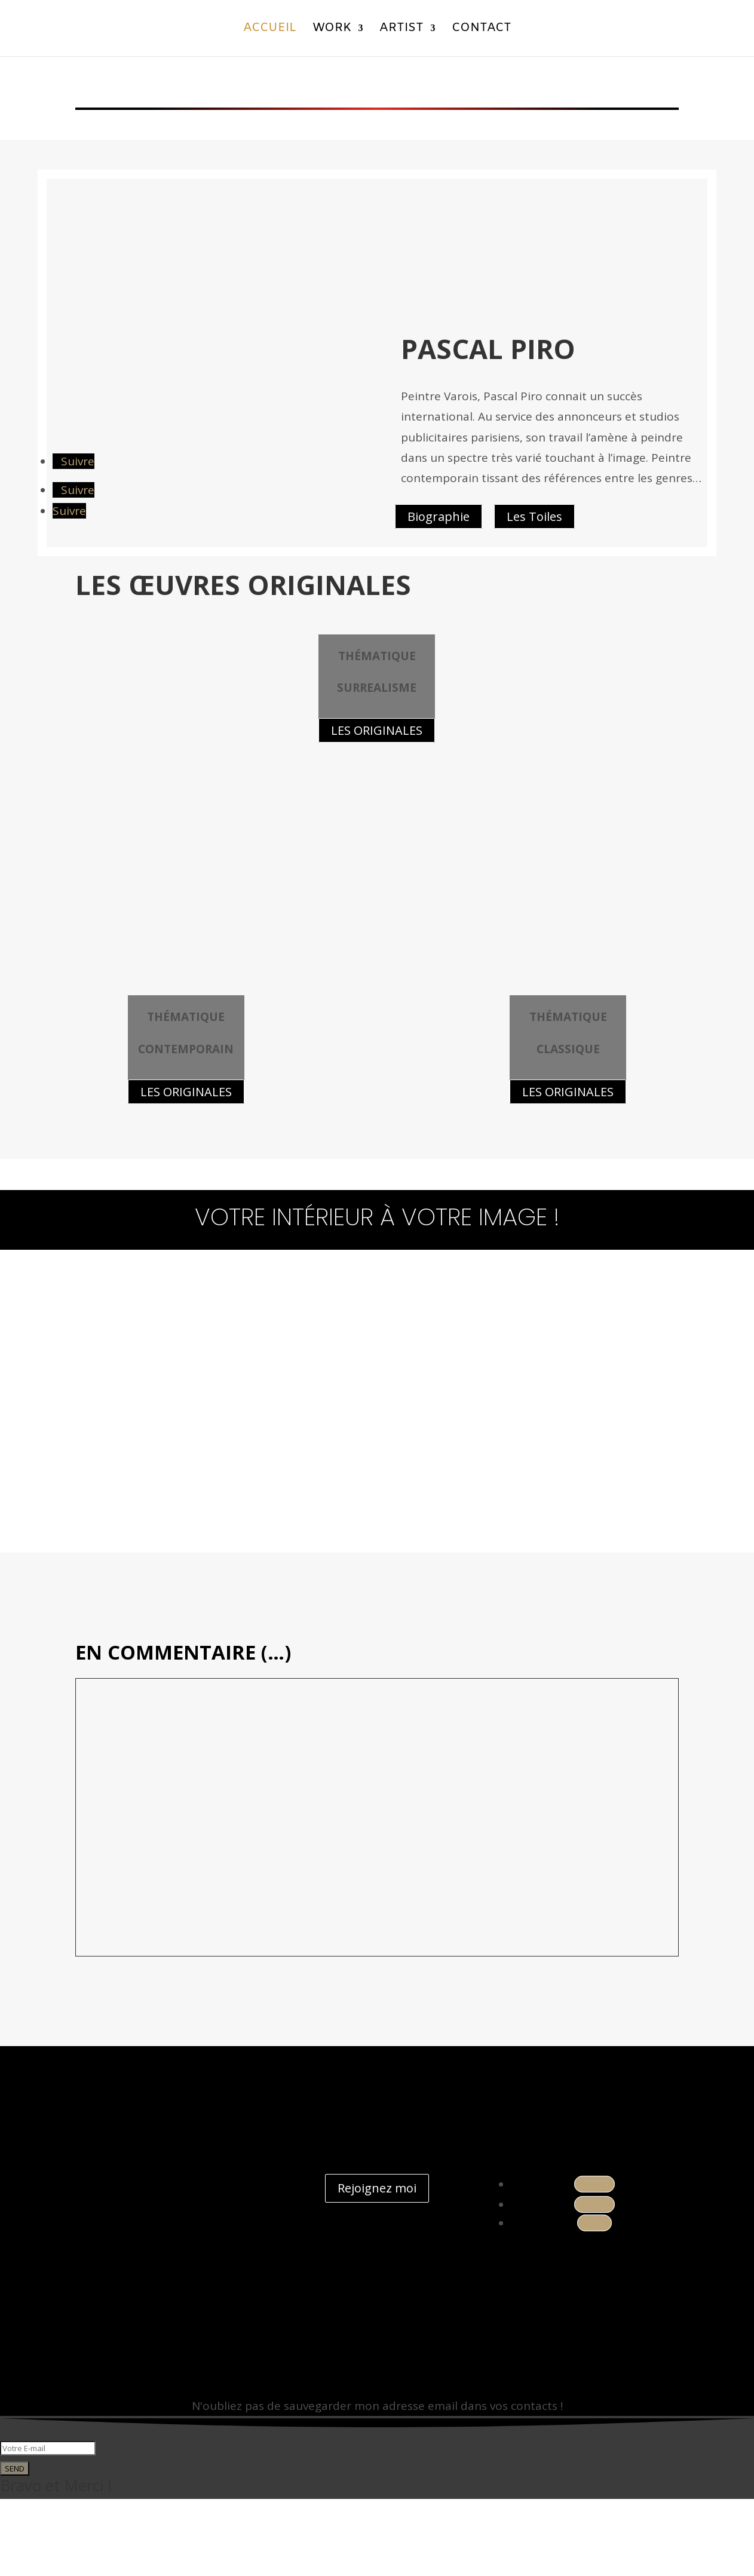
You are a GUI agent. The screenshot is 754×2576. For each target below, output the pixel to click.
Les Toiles (534, 516)
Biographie (438, 516)
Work (331, 31)
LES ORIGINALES (186, 1169)
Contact (481, 31)
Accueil (269, 31)
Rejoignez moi (377, 2266)
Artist (401, 31)
